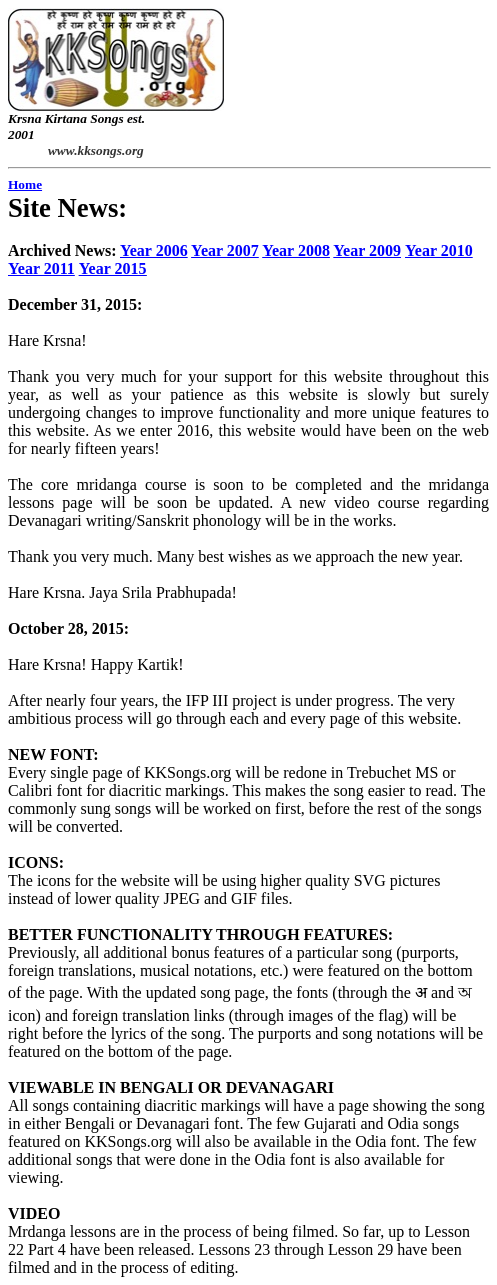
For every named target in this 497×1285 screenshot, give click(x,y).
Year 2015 (113, 268)
